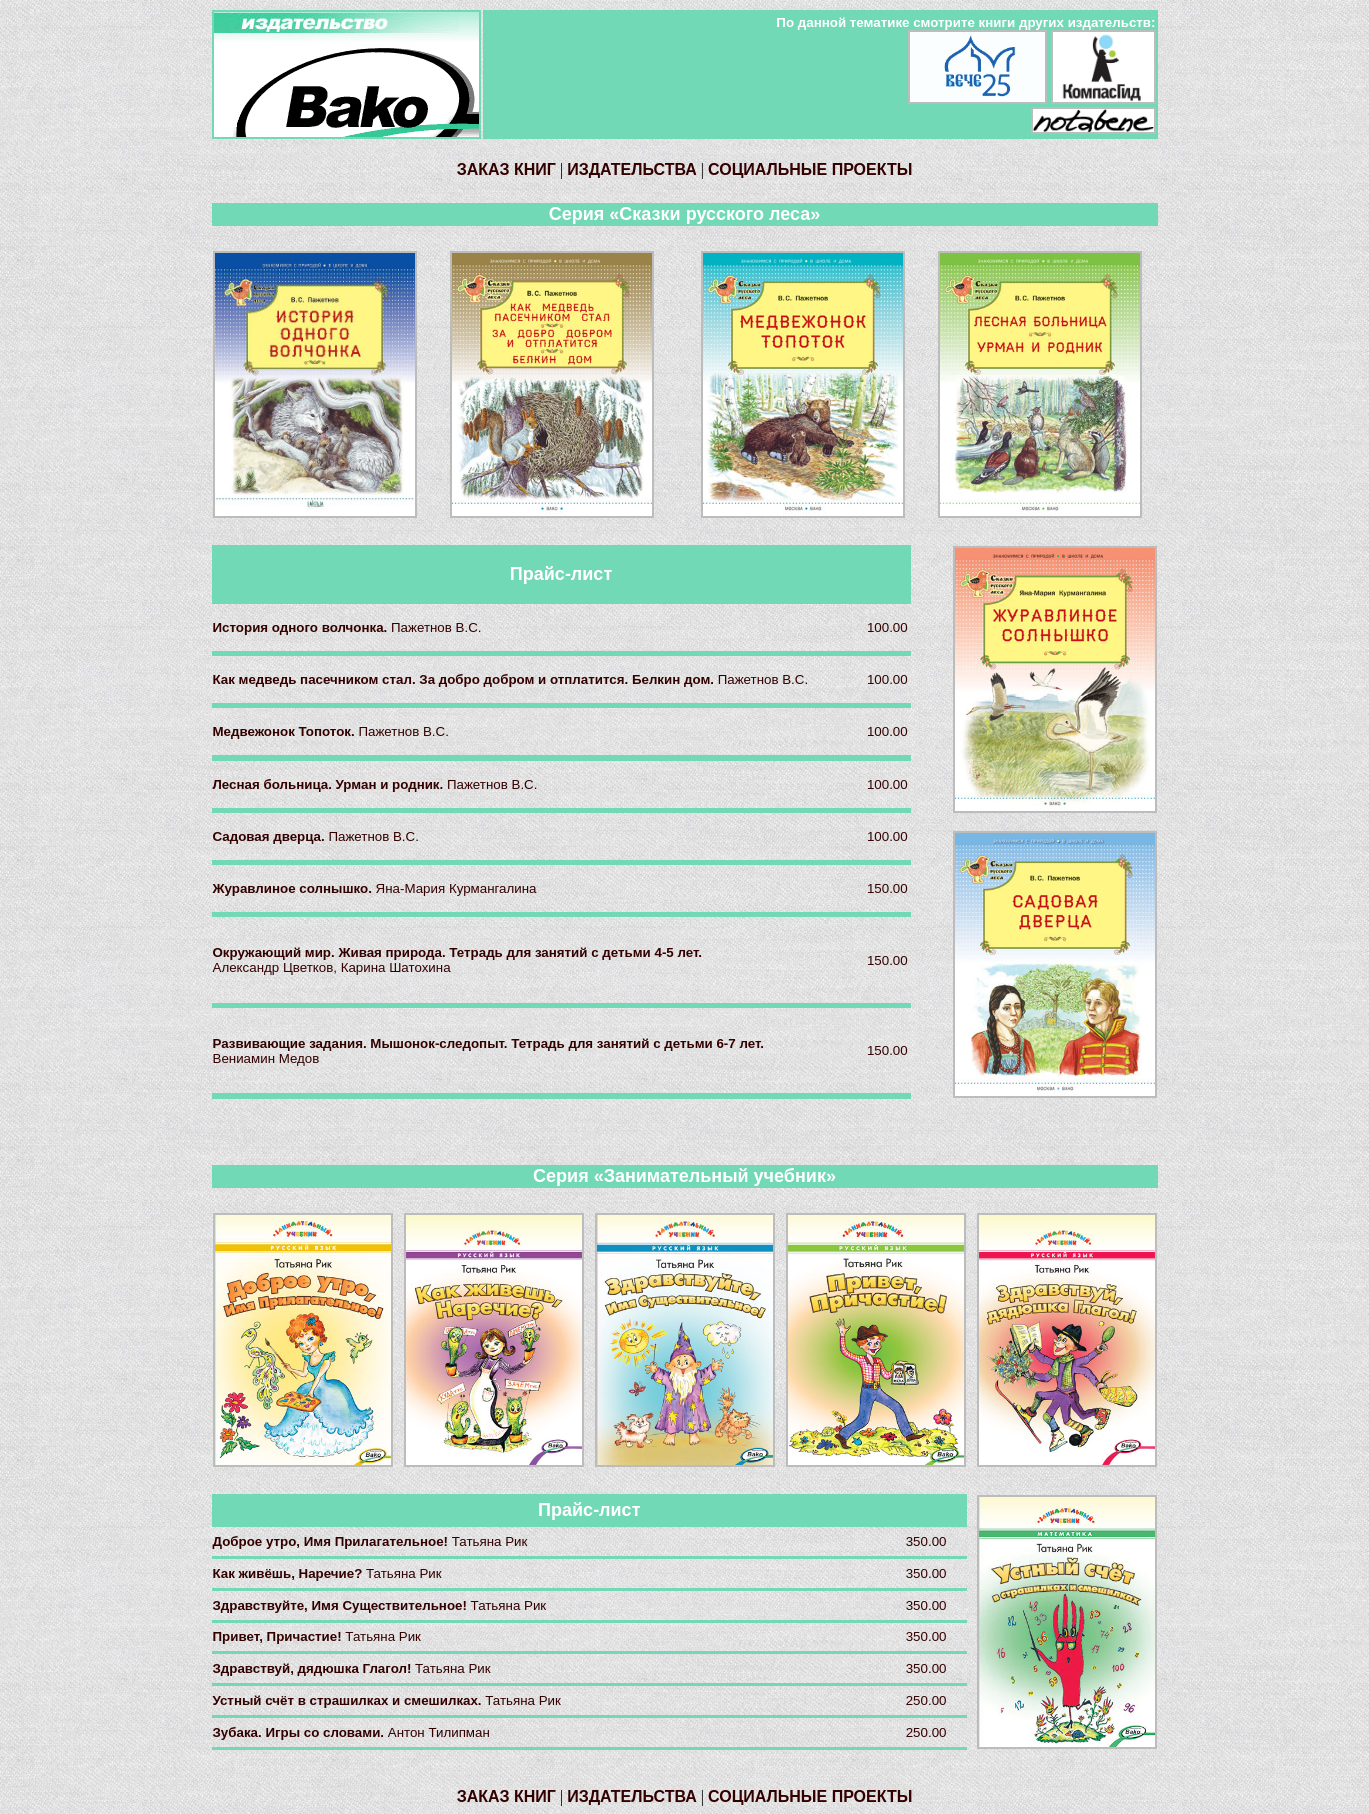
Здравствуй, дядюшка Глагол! (314, 1668)
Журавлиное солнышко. (294, 888)
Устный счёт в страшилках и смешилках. (349, 1700)
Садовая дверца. (271, 836)
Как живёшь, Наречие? (290, 1573)
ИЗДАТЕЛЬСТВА (632, 169)
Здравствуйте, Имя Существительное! (342, 1605)
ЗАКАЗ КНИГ (506, 169)
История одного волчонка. (302, 627)
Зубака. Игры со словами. (300, 1732)
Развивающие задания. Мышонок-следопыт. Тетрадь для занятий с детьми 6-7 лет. (488, 1043)
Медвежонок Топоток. (286, 731)
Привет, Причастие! (279, 1636)
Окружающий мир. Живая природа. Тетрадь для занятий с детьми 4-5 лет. (458, 952)
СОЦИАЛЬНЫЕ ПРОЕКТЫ (810, 169)
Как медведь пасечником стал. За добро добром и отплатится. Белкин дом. (465, 679)
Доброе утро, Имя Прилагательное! (332, 1541)
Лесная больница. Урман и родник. (330, 784)
